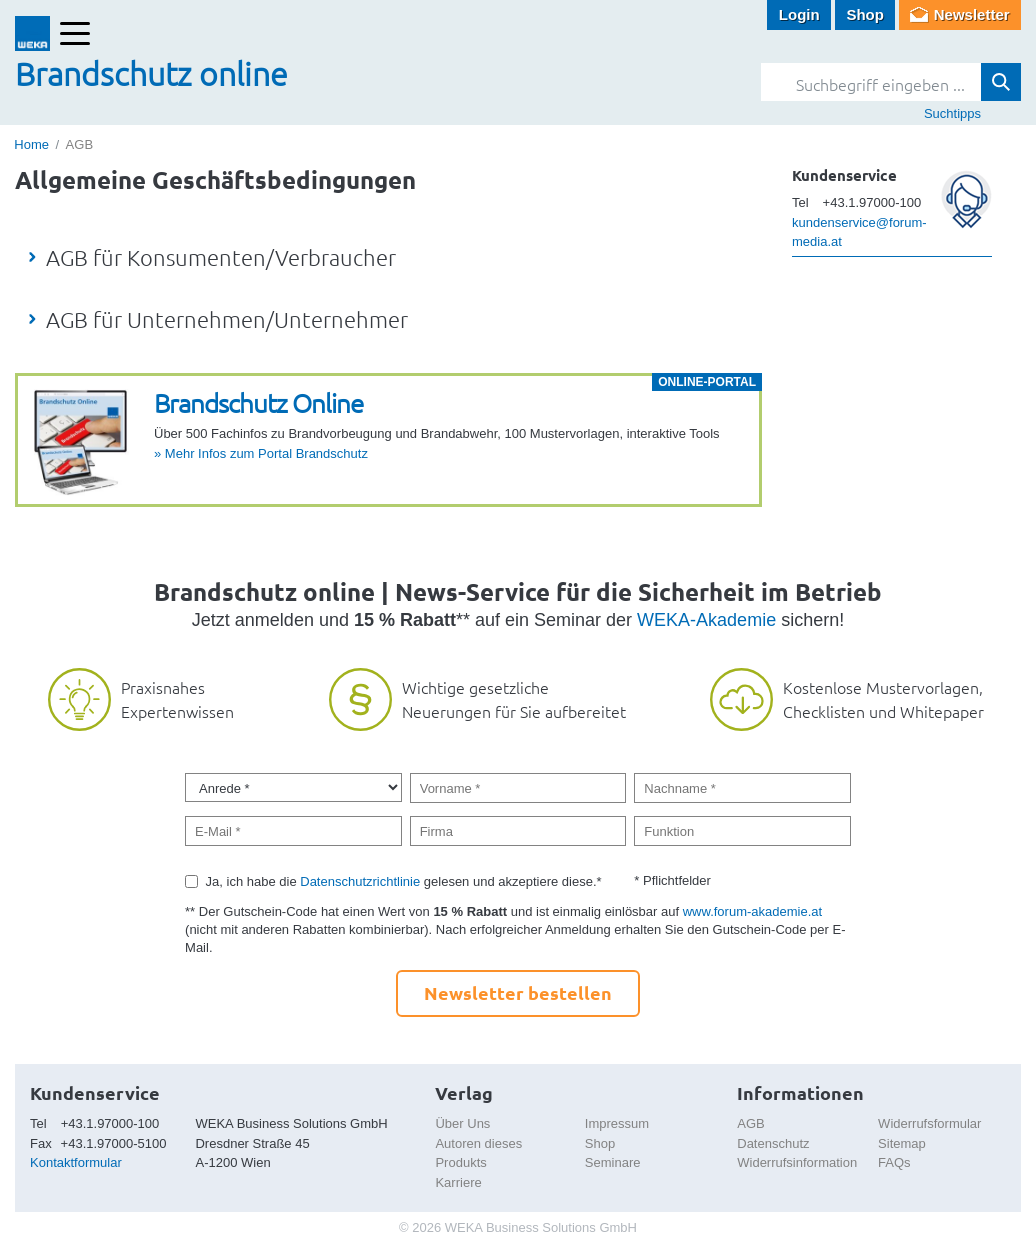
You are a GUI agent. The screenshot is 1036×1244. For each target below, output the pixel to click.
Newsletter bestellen (518, 992)
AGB (750, 1123)
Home (31, 144)
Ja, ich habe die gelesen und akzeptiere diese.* (404, 881)
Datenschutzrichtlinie (360, 881)
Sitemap (902, 1143)
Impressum (617, 1123)
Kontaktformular (76, 1162)
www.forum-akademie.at (752, 911)
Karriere (458, 1182)
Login (799, 14)
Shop (865, 14)
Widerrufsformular (929, 1123)
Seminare (613, 1162)
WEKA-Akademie (706, 620)
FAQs (894, 1162)
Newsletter (972, 14)
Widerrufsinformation (797, 1162)
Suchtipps (952, 113)
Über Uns (462, 1123)
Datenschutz (773, 1143)
